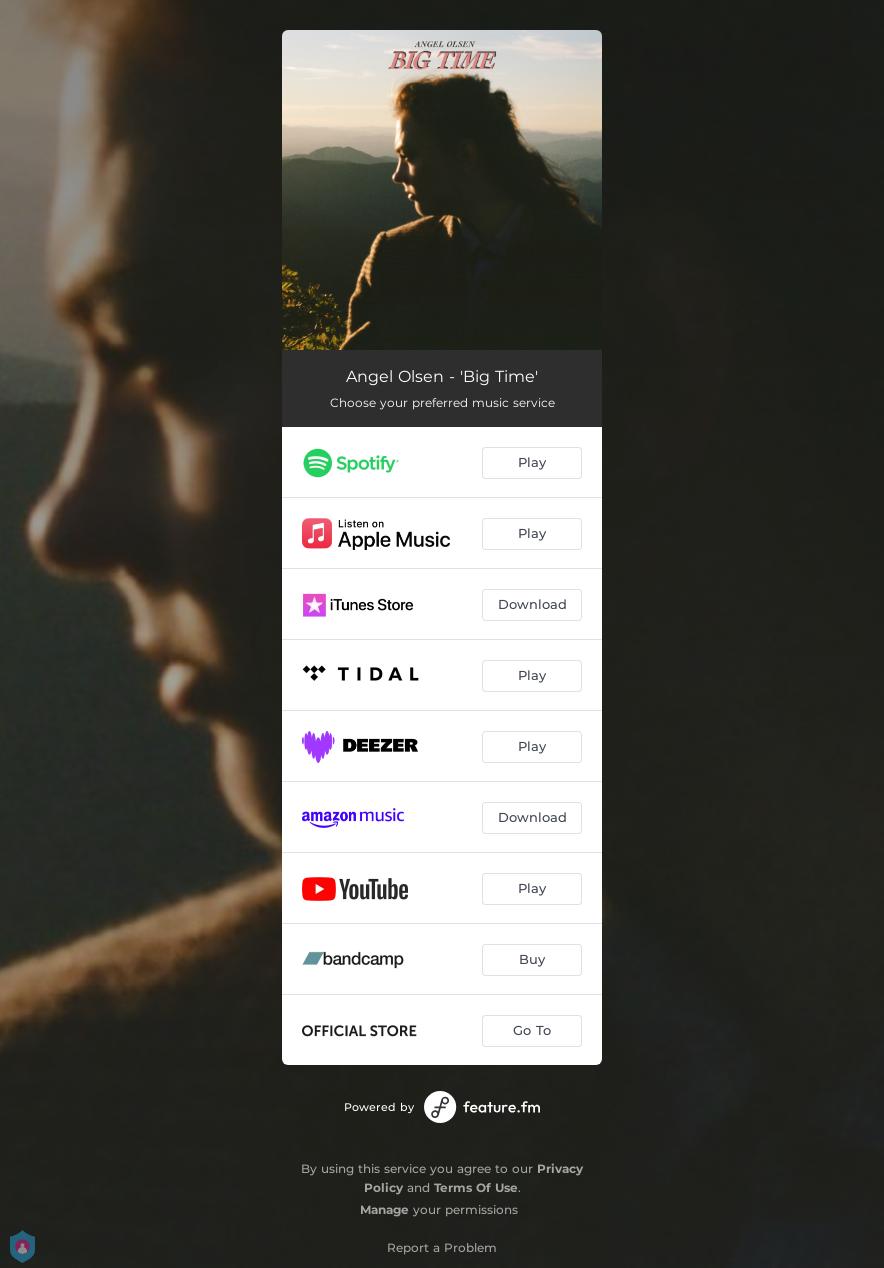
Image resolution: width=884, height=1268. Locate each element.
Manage (384, 1209)
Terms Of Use (476, 1187)
